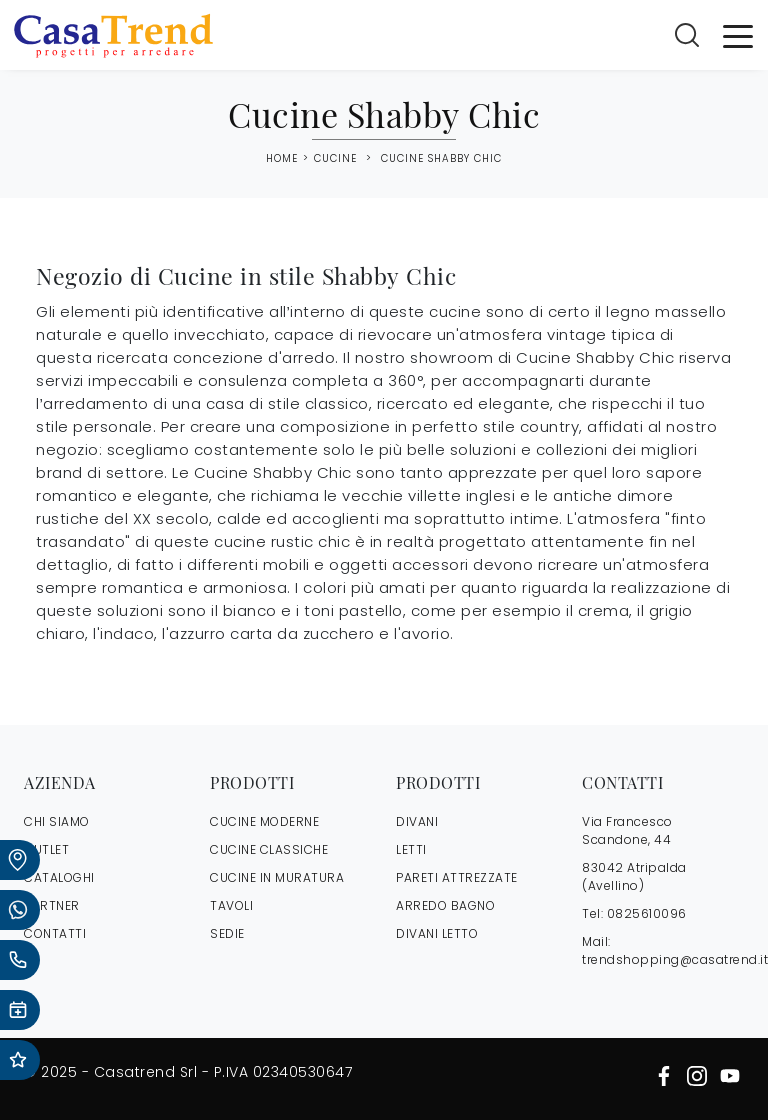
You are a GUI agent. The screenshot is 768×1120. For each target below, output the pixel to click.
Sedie (227, 933)
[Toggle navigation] (738, 35)
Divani (417, 821)
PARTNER (52, 905)
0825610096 (647, 913)
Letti (411, 849)
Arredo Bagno (445, 905)
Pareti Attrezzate (457, 877)
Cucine (335, 158)
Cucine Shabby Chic (441, 158)
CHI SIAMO (57, 821)
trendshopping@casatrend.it (675, 959)
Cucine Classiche (269, 849)
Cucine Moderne (264, 821)
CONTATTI (55, 933)
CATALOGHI (59, 877)
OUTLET (46, 849)
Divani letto (437, 933)
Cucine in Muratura (277, 877)
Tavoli (231, 905)
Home (282, 159)
